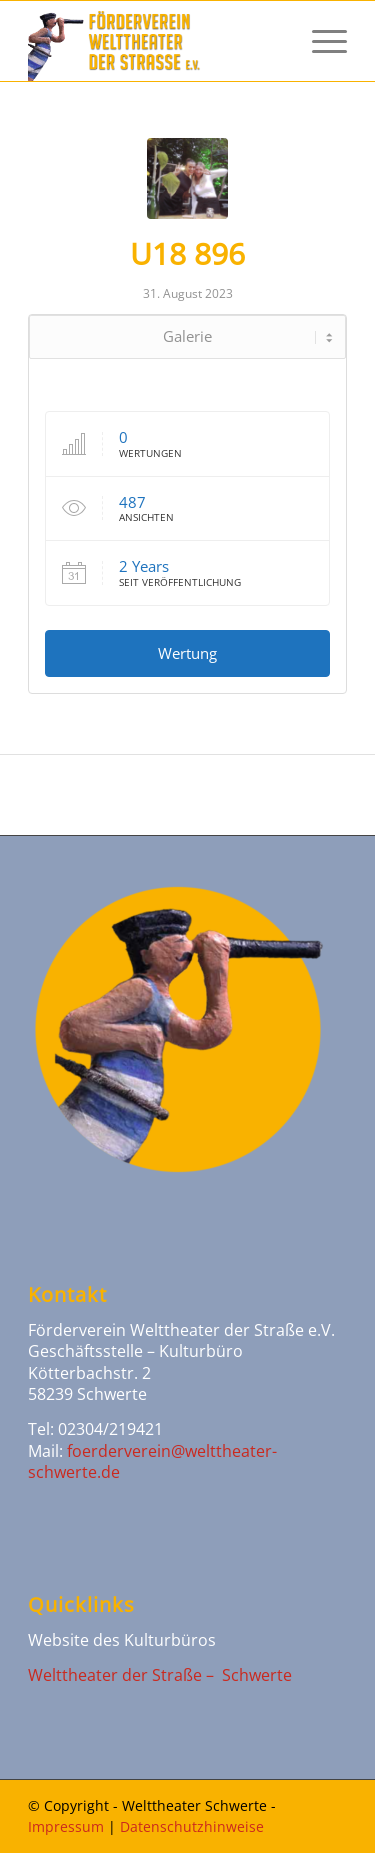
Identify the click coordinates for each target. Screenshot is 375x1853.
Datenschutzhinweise (192, 1826)
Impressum (66, 1826)
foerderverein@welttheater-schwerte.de (152, 1461)
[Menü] (319, 41)
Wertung (187, 653)
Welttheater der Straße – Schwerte (160, 1675)
